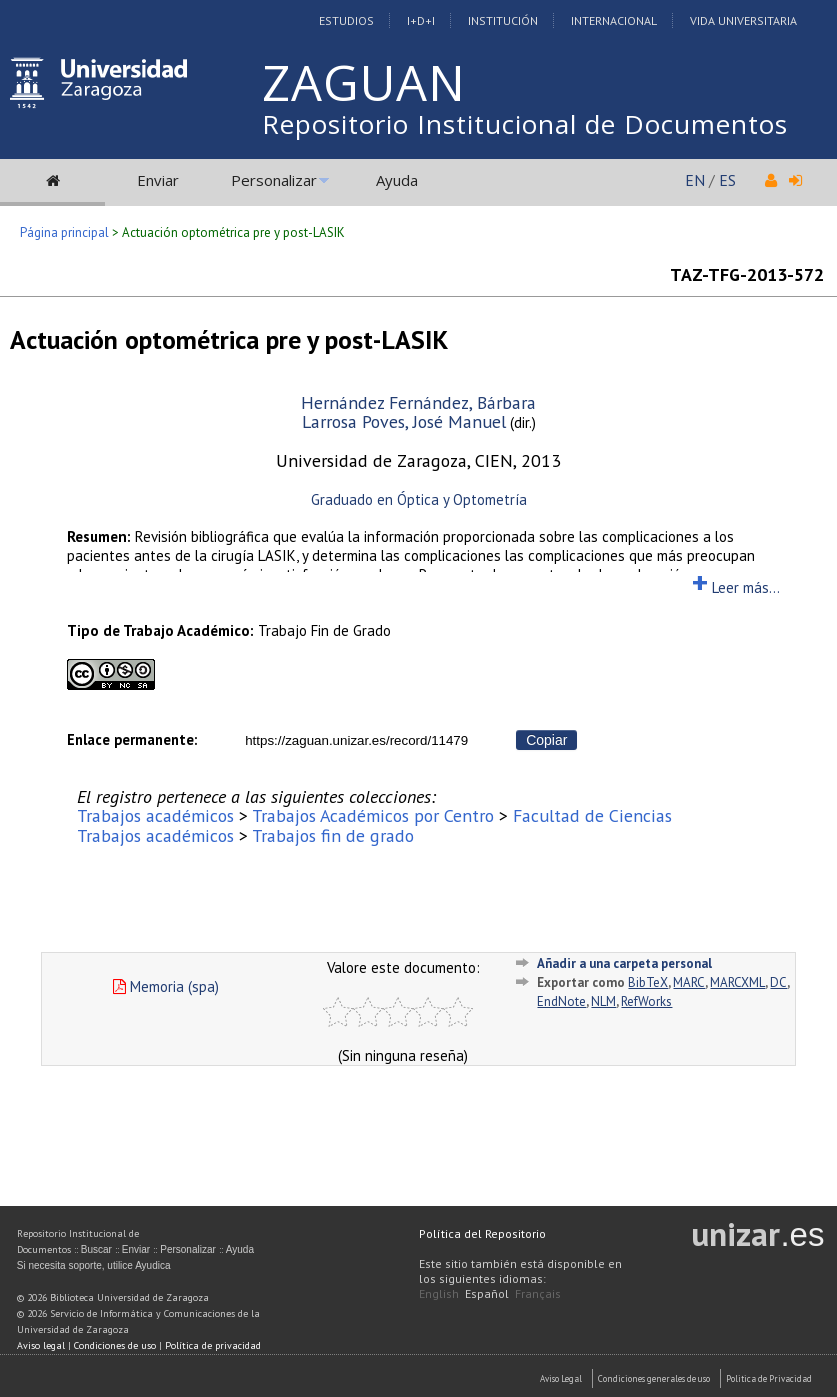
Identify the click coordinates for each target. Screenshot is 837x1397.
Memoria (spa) (166, 986)
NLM (603, 1001)
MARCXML (737, 982)
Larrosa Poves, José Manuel (404, 421)
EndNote (561, 1001)
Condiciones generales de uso (654, 1378)
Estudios (346, 20)
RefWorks (646, 1001)
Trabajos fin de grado (333, 835)
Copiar (546, 740)
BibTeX (648, 982)
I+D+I (421, 20)
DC (778, 982)
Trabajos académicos (155, 815)
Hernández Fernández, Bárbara (418, 402)
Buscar (96, 1249)
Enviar (158, 180)
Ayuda (397, 180)
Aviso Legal (561, 1378)
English (439, 1293)
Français (538, 1293)
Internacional (614, 20)
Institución (503, 20)
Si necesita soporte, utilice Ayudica (94, 1265)
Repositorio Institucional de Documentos (525, 124)
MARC (689, 982)
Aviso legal (41, 1345)
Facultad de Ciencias (592, 815)
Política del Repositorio (482, 1233)
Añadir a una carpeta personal (624, 963)
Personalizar (274, 180)
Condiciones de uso (115, 1345)
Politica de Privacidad (769, 1378)
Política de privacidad (213, 1345)
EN (695, 180)
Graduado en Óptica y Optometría (419, 499)
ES (727, 180)
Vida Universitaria (743, 20)
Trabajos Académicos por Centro (373, 815)
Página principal (64, 232)
